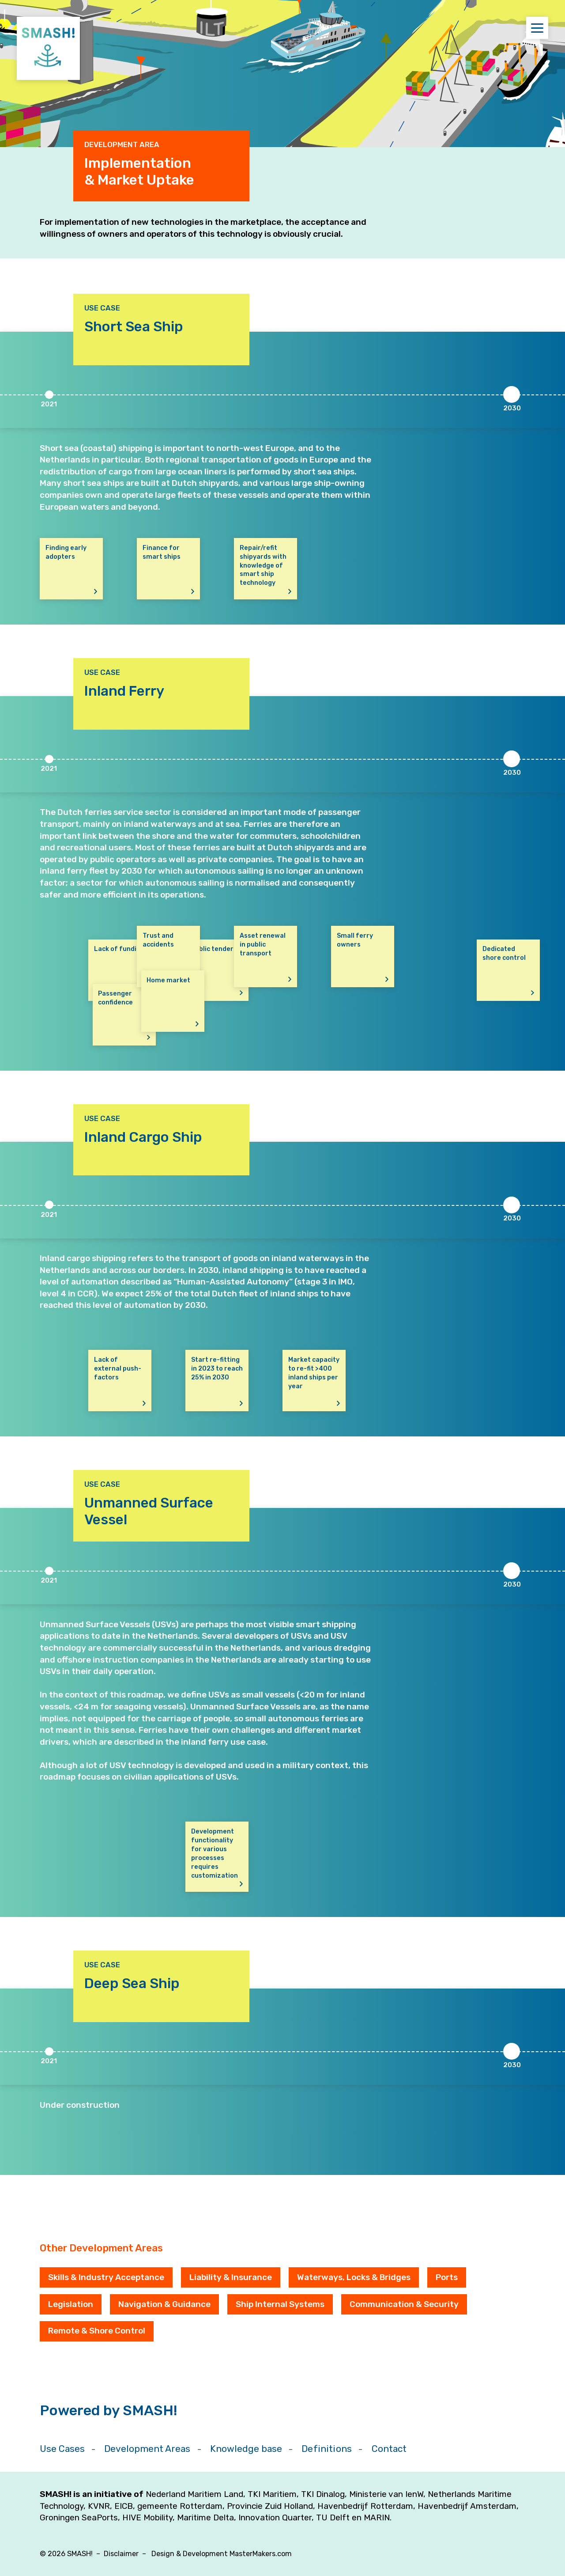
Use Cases (62, 2448)
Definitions (326, 2448)
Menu (539, 28)
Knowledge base (246, 2448)
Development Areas (147, 2448)
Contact (389, 2448)
